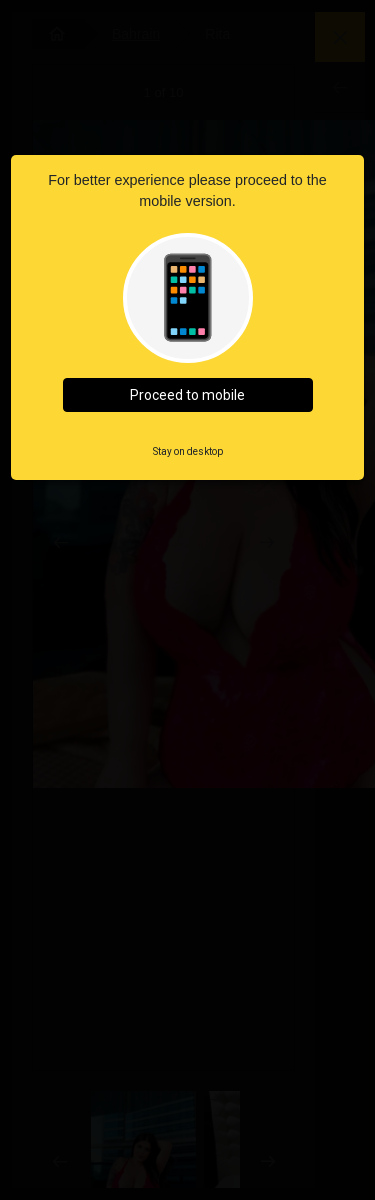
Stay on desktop (188, 451)
